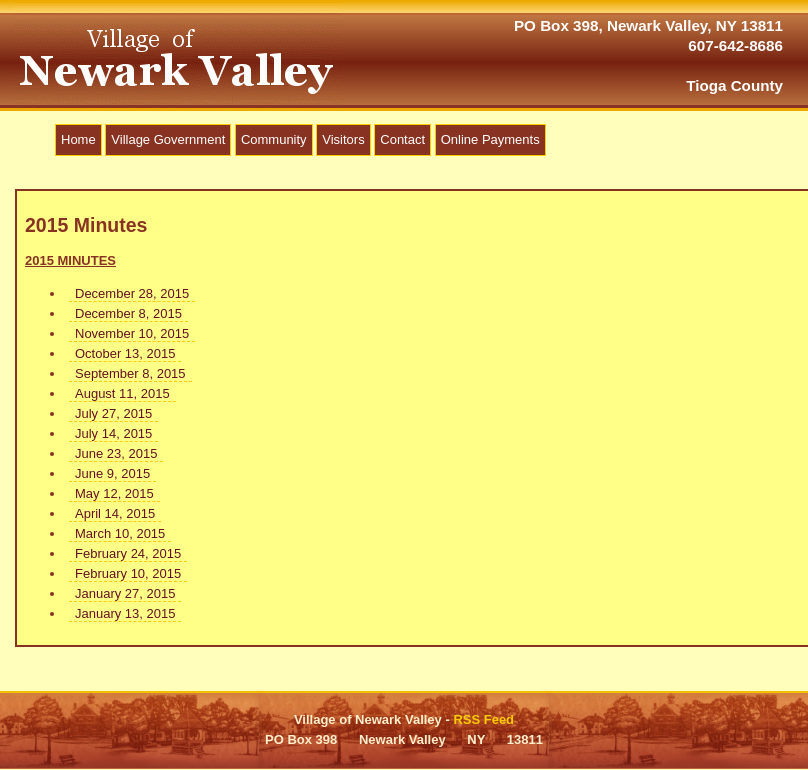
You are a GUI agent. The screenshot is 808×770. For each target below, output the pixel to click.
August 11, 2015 (122, 393)
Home (78, 139)
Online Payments (490, 139)
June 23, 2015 (116, 453)
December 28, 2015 (132, 293)
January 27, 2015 (125, 593)
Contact (402, 139)
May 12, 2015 (114, 493)
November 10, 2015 (132, 333)
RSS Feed (483, 719)
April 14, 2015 (115, 513)
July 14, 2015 (113, 433)
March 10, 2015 (120, 533)
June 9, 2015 (112, 473)
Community (274, 139)
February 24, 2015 (128, 553)
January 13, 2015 (125, 613)
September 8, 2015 (130, 373)
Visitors (343, 139)
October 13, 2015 (125, 353)
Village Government (168, 139)
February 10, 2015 (128, 573)
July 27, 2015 (113, 413)
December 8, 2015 (128, 313)
